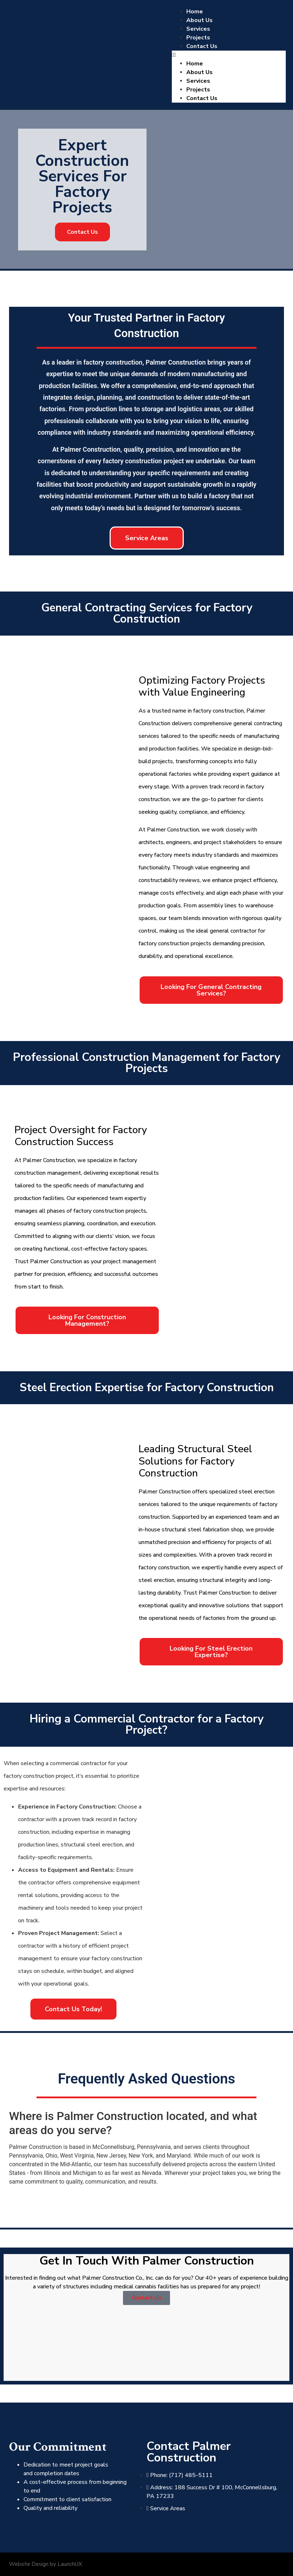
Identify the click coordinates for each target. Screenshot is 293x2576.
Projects (198, 38)
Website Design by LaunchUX (45, 2564)
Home (194, 12)
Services (198, 29)
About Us (199, 20)
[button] (229, 55)
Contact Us (201, 46)
